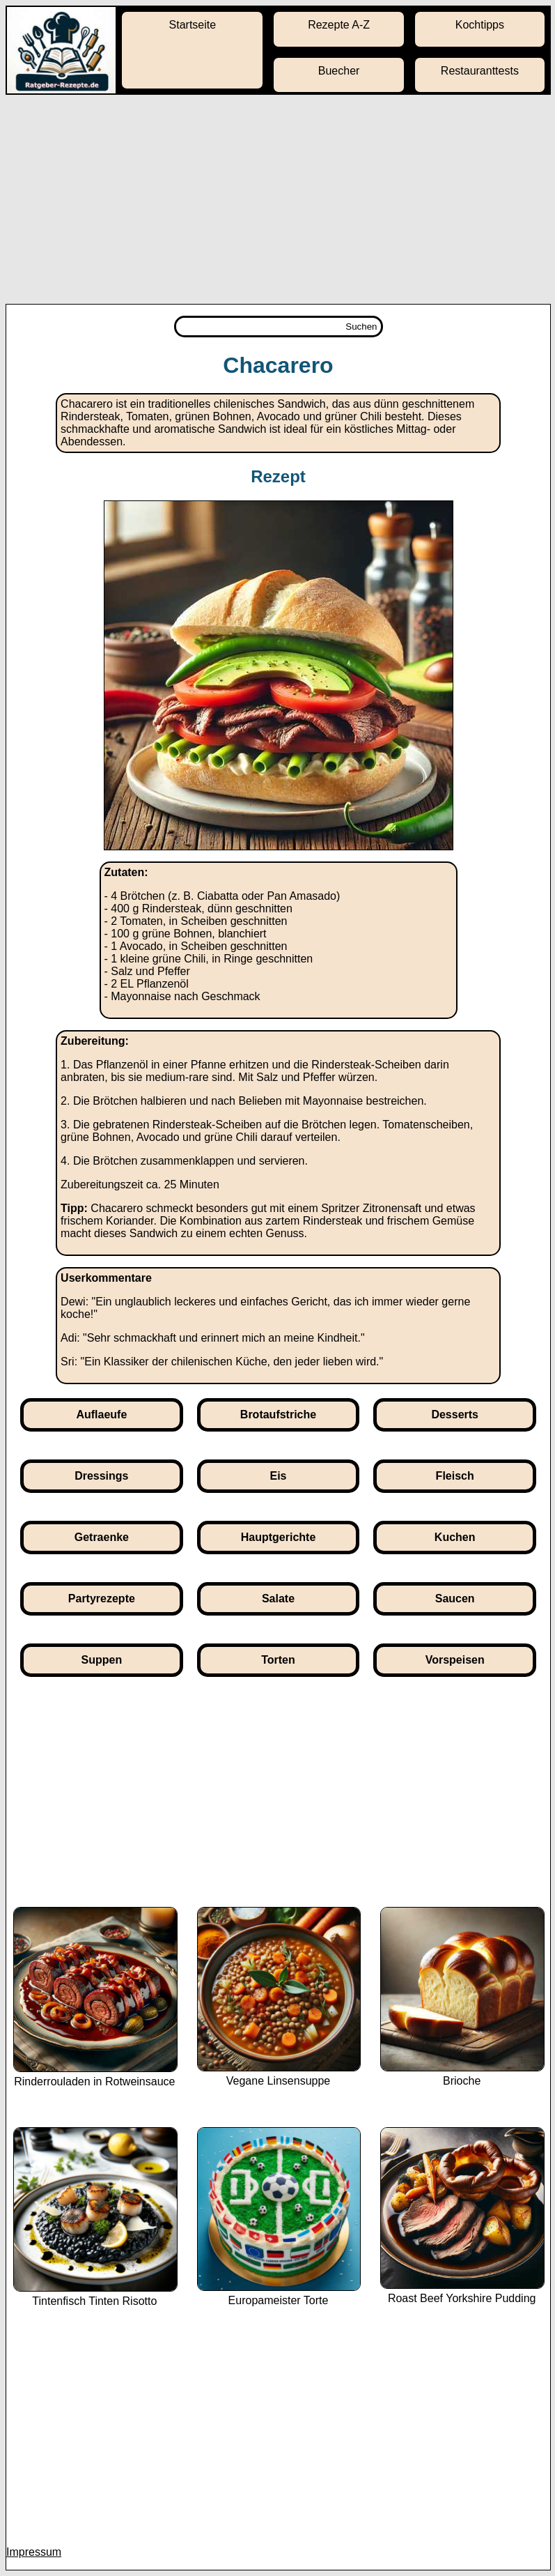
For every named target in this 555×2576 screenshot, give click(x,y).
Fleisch (455, 1476)
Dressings (101, 1476)
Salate (278, 1598)
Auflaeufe (101, 1414)
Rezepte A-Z (339, 25)
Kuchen (455, 1537)
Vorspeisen (455, 1660)
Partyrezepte (101, 1598)
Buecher (339, 71)
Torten (278, 1660)
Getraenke (102, 1537)
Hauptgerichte (278, 1537)
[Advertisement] (277, 199)
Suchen (361, 326)
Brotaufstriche (278, 1414)
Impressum (33, 2552)
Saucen (455, 1598)
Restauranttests (480, 71)
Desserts (454, 1414)
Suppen (102, 1660)
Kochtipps (479, 25)
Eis (278, 1476)
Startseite (193, 25)
